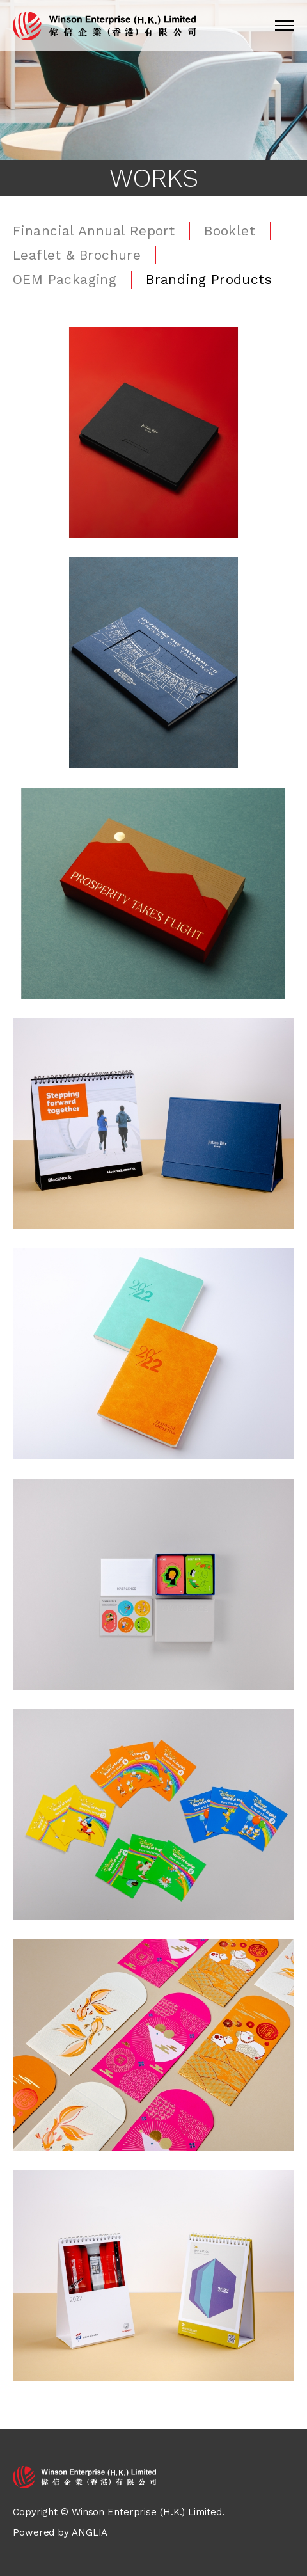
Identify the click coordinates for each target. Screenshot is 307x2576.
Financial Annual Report (94, 231)
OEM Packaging (64, 279)
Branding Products (209, 279)
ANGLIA (89, 2532)
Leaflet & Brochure (77, 255)
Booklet (229, 231)
